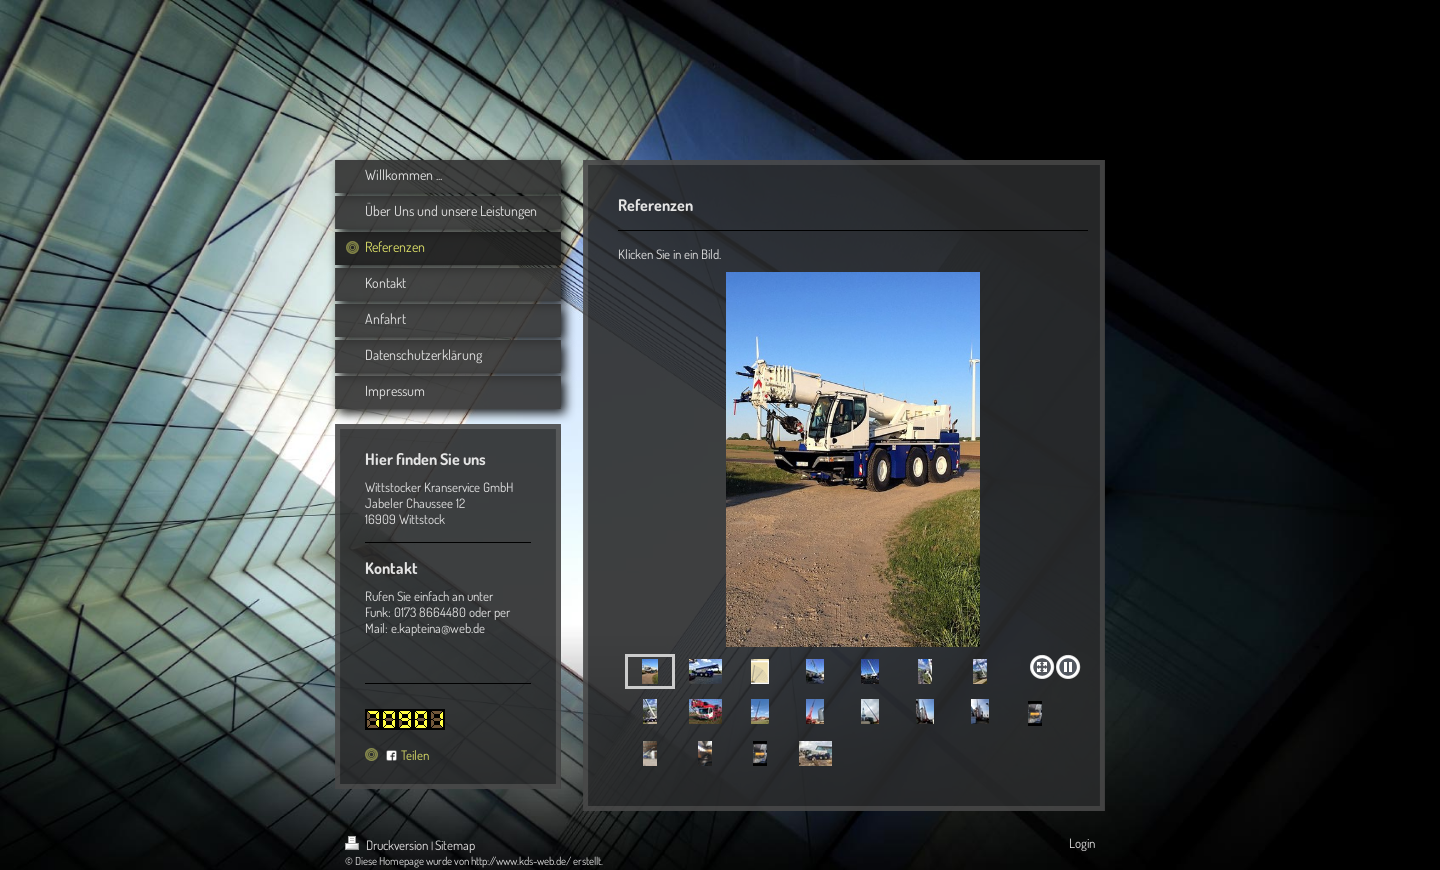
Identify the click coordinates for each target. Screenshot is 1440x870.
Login (1082, 843)
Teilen (407, 755)
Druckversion (388, 845)
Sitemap (455, 845)
